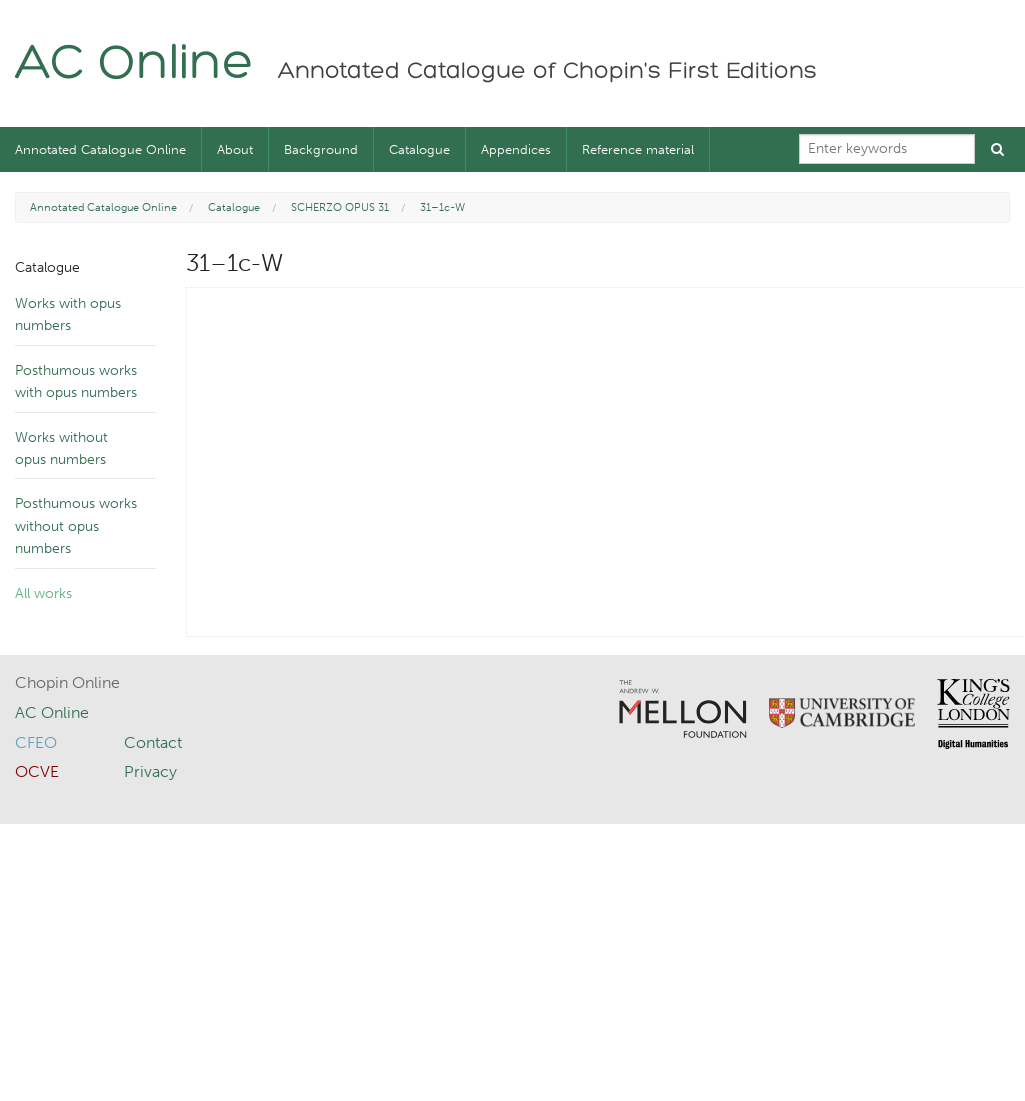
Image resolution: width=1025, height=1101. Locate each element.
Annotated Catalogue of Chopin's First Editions (547, 72)
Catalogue (419, 149)
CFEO (36, 742)
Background (321, 149)
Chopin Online (67, 682)
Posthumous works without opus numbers (76, 526)
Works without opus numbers (61, 448)
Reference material (638, 149)
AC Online (134, 65)
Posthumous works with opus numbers (76, 381)
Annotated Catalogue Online (100, 149)
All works (43, 593)
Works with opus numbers (68, 314)
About (235, 149)
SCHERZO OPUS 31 (340, 207)
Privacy (150, 771)
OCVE (37, 771)
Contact (153, 742)
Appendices (516, 149)
